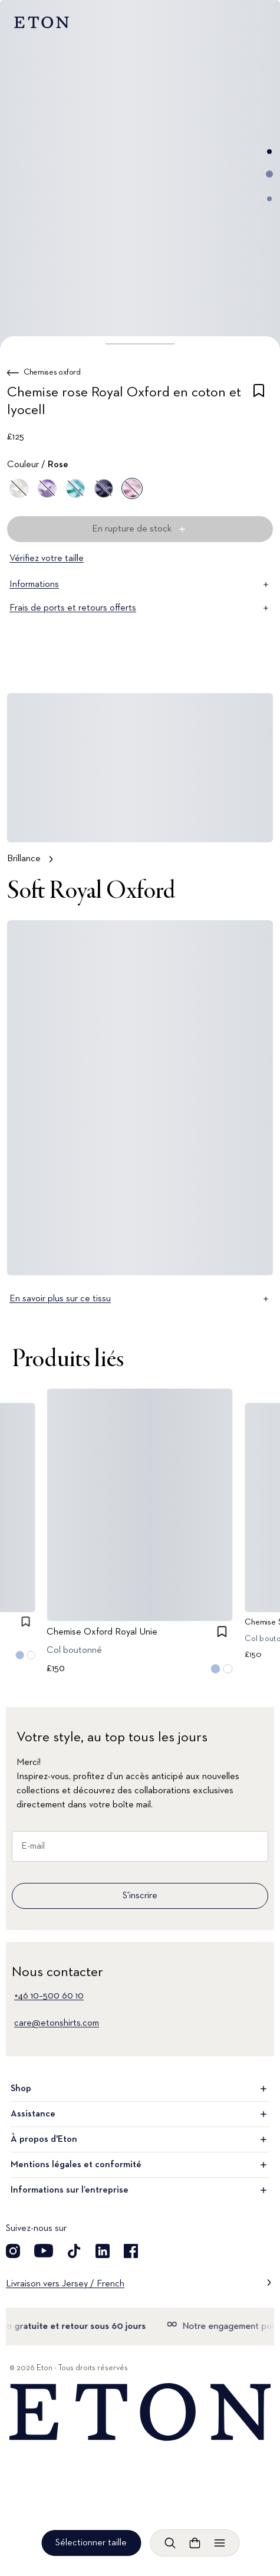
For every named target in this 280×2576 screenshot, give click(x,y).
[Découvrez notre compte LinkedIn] (102, 2251)
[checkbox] (259, 403)
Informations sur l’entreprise (140, 2190)
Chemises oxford (52, 372)
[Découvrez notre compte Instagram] (13, 2251)
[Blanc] (18, 488)
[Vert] (75, 488)
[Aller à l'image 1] (269, 151)
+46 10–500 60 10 (49, 1996)
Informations (140, 584)
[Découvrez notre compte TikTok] (74, 2251)
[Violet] (47, 488)
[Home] (140, 2412)
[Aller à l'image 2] (269, 174)
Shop (140, 2089)
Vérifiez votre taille (46, 558)
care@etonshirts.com (56, 2023)
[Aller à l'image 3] (269, 198)
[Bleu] (103, 488)
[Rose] (132, 488)
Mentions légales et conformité (140, 2165)
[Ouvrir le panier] (194, 2543)
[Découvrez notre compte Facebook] (131, 2251)
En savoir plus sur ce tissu (140, 1299)
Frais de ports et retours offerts (140, 608)
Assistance (140, 2114)
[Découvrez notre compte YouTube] (43, 2251)
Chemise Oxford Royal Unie (102, 1632)
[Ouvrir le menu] (219, 2543)
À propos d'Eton (140, 2139)
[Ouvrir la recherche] (169, 2543)
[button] (140, 343)
